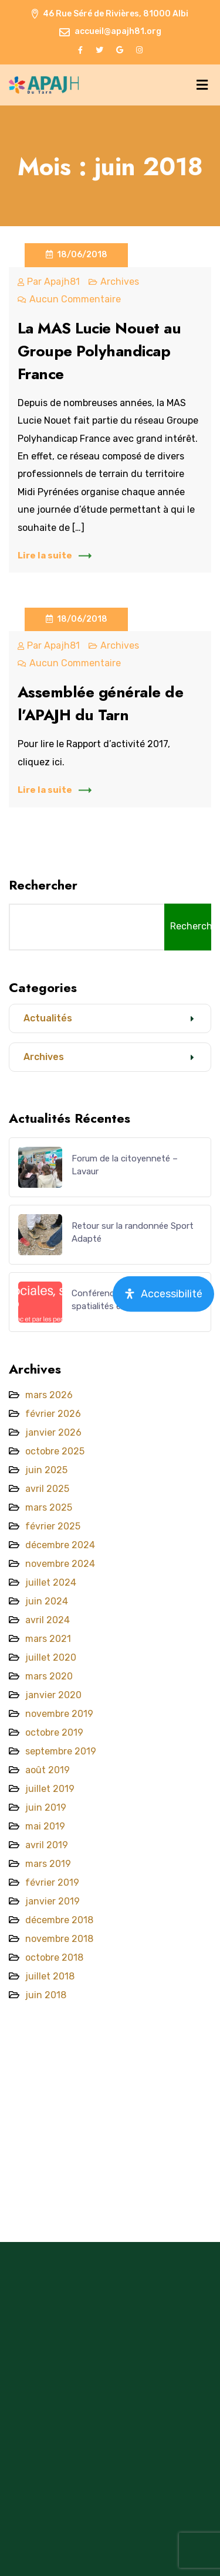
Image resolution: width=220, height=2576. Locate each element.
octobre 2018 (54, 1957)
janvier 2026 (53, 1432)
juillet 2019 (50, 1788)
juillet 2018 (50, 1976)
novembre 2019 (59, 1713)
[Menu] (202, 85)
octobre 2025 (54, 1451)
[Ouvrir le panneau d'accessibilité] (163, 1294)
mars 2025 (48, 1507)
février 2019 (52, 1882)
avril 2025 (47, 1488)
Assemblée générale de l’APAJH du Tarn (100, 703)
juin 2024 (46, 1601)
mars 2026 (49, 1395)
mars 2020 (49, 1676)
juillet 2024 (50, 1582)
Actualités (47, 1018)
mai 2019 (45, 1826)
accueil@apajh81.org (118, 31)
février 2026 (53, 1413)
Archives (119, 281)
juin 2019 (45, 1807)
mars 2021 (48, 1638)
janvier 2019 (52, 1901)
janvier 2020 (53, 1695)
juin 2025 (46, 1470)
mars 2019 (48, 1863)
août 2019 (47, 1770)
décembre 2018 (59, 1920)
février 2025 (52, 1526)
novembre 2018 (59, 1938)
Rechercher (43, 884)
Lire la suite (55, 555)
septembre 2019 (60, 1751)
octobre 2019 (54, 1732)
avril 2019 (46, 1845)
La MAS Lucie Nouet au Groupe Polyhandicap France (99, 351)
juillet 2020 (50, 1657)
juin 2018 (45, 1995)
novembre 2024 (60, 1563)
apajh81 (62, 281)
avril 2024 (47, 1620)
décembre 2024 (60, 1545)
